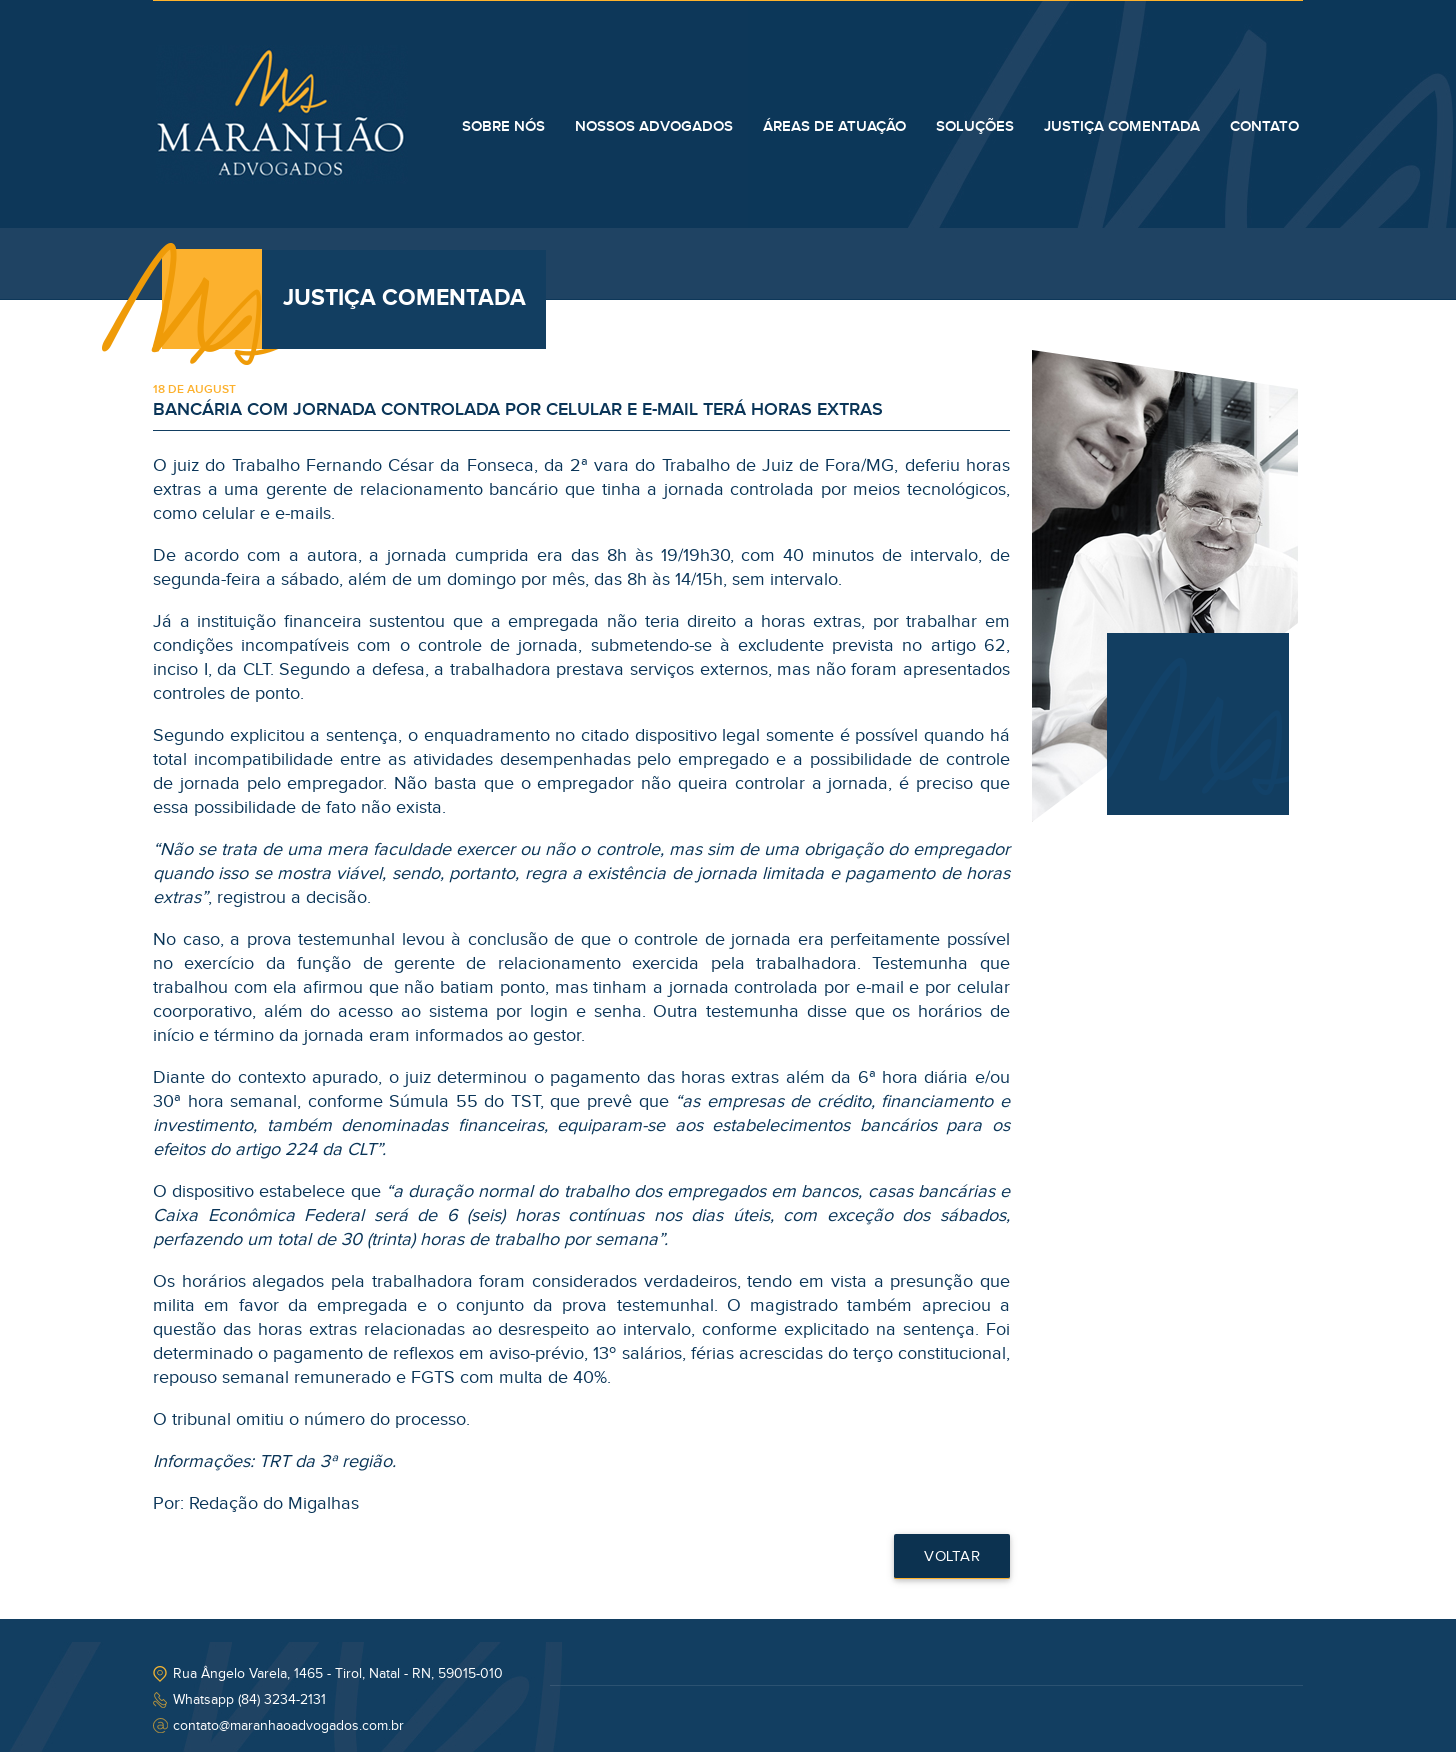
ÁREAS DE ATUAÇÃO (834, 127)
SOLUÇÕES (975, 127)
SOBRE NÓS (503, 127)
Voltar (952, 1556)
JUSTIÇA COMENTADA (1122, 127)
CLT (256, 669)
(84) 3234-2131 (282, 1700)
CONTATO (1264, 127)
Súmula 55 (433, 1101)
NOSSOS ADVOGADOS (654, 127)
